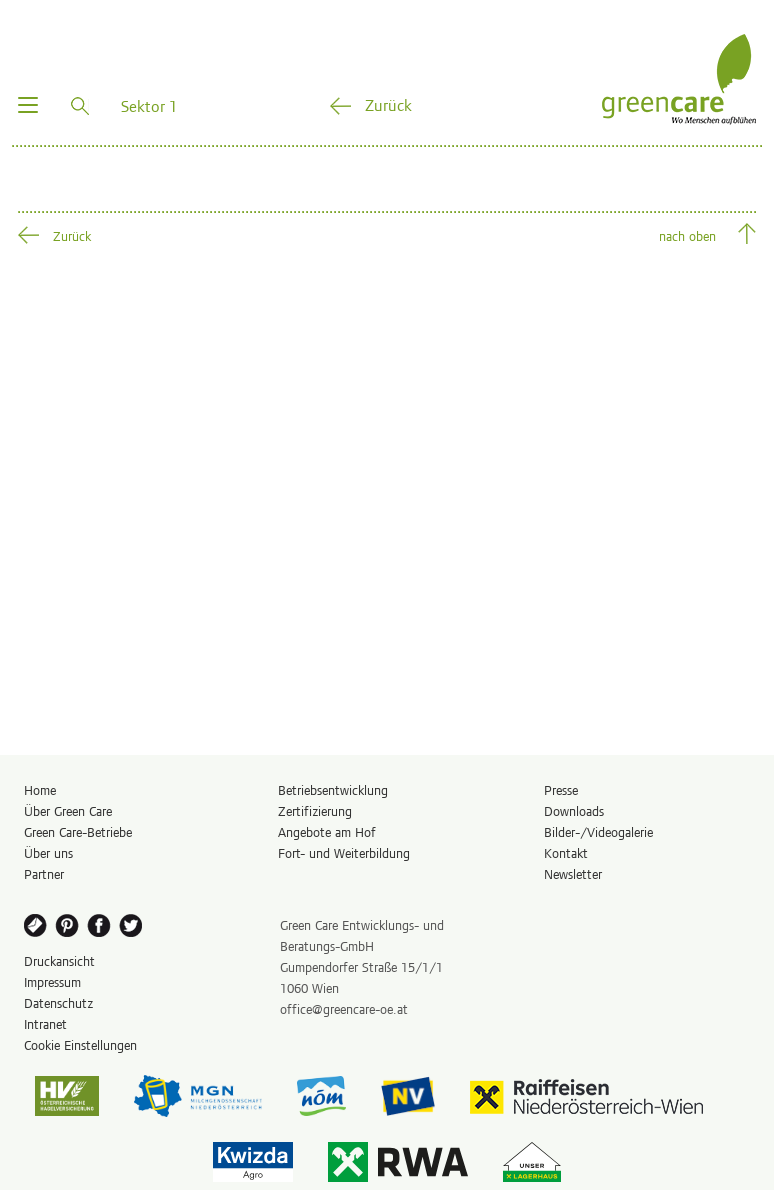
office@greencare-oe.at (344, 1008)
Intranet (45, 1023)
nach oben (687, 235)
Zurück (388, 104)
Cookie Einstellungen (80, 1044)
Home (40, 789)
